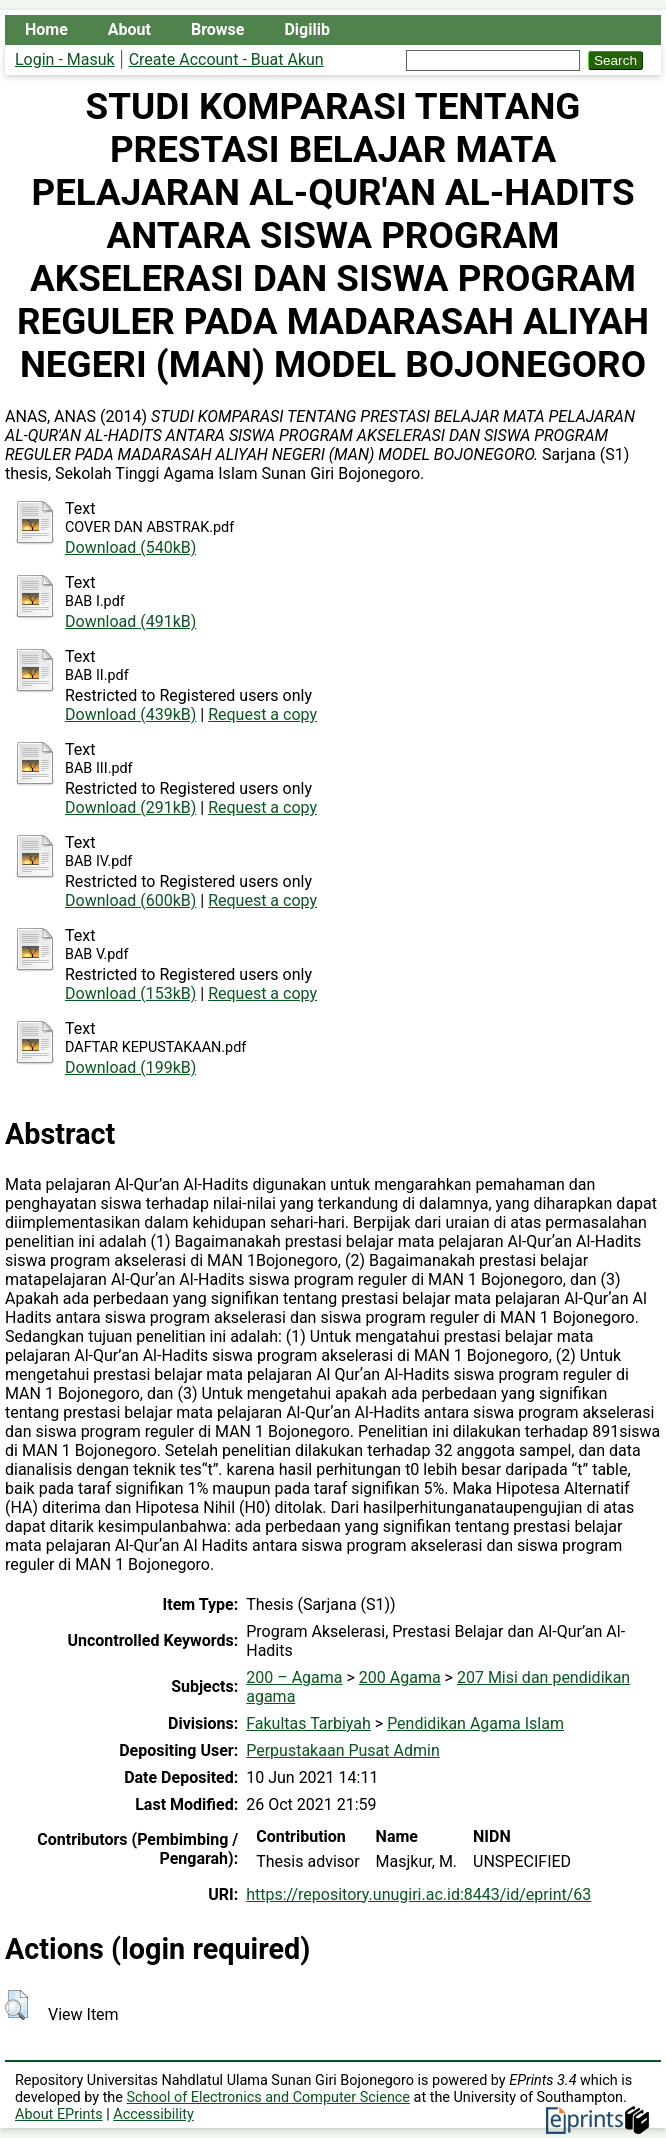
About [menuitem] (129, 29)
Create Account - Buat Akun (226, 59)
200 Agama (400, 1677)
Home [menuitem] (46, 29)
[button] (16, 2005)
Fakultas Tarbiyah (308, 1723)
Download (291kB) (130, 807)
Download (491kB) (130, 621)
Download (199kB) (130, 1067)
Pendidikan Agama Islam (475, 1723)
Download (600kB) (130, 900)
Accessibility (153, 2114)
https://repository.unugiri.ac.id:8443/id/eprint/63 (418, 1894)
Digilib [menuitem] (306, 29)
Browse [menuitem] (217, 29)
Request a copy (262, 714)
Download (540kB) (130, 547)
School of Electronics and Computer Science (269, 2097)
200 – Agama (294, 1677)
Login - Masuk (65, 59)
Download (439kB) (130, 714)
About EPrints (59, 2114)
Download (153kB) (130, 993)
